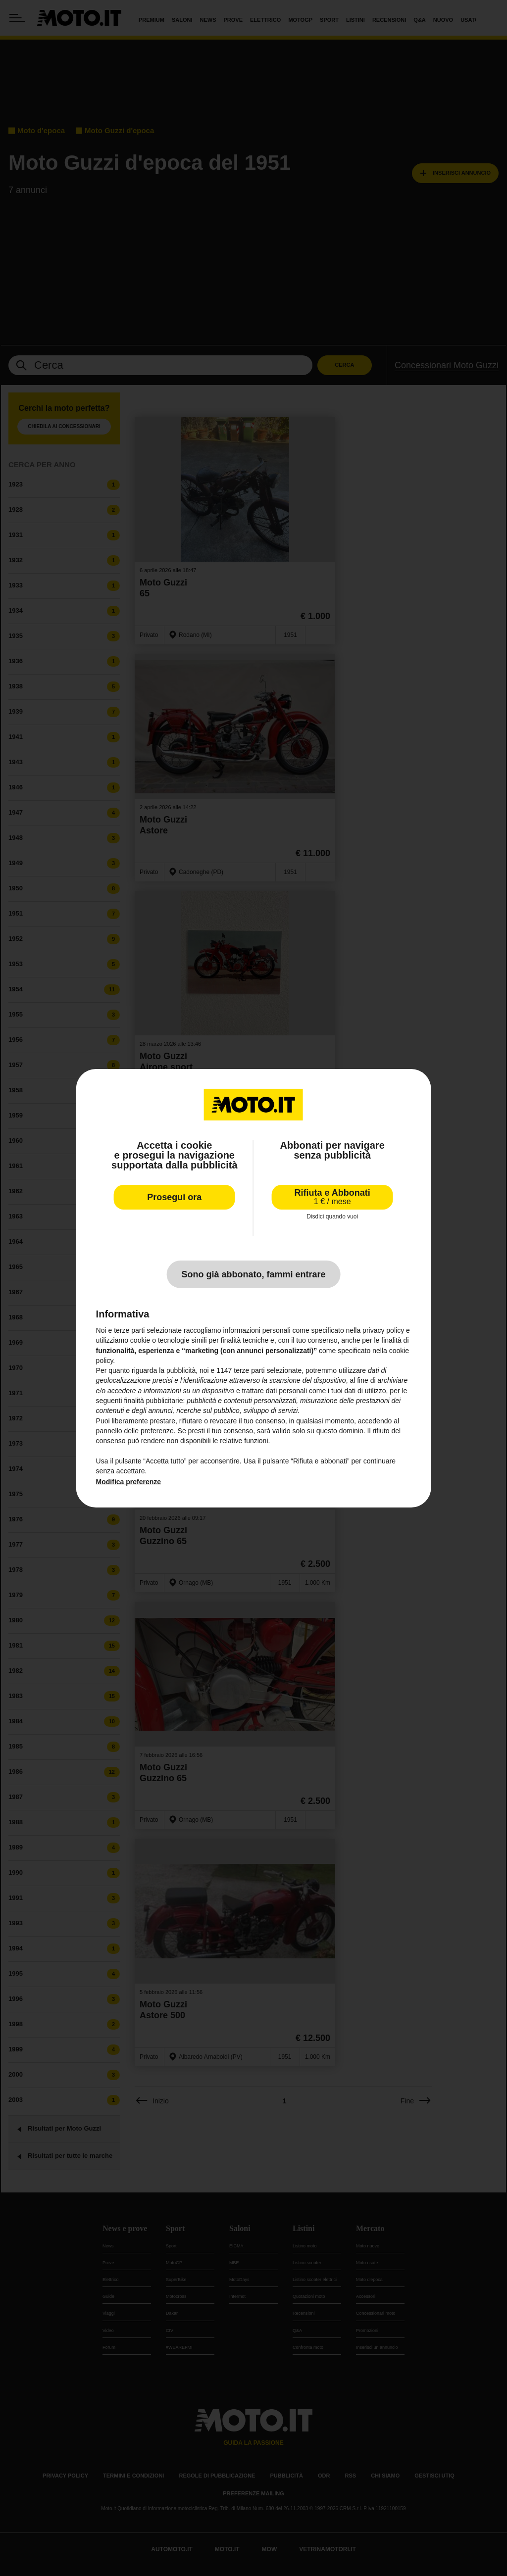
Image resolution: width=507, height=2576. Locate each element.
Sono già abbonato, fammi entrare (253, 1274)
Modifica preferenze (128, 1482)
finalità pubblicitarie (153, 1401)
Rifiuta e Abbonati (332, 1196)
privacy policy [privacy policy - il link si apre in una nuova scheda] (383, 1330)
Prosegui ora (174, 1197)
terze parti (249, 1370)
